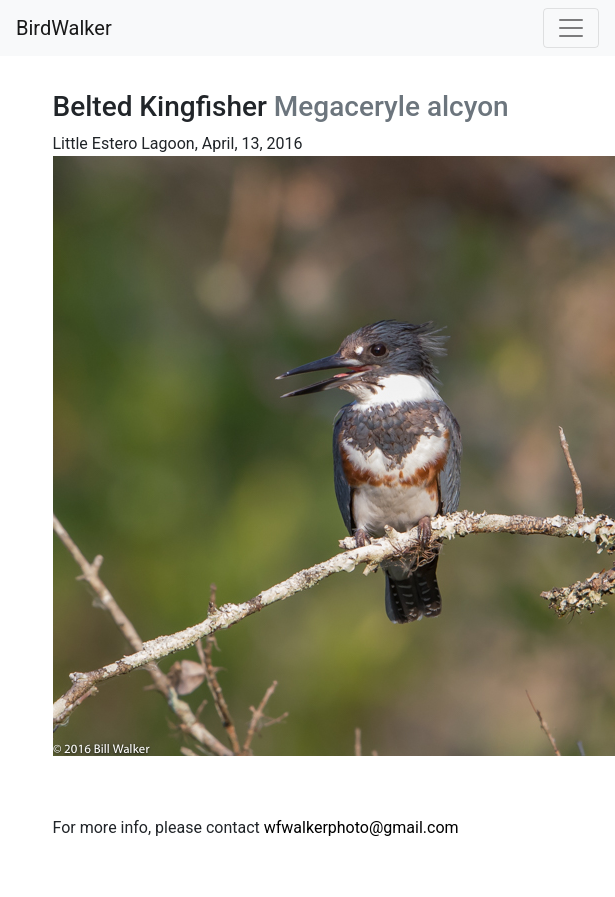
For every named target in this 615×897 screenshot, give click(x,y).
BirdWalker (64, 28)
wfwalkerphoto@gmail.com (361, 827)
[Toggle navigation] (571, 28)
